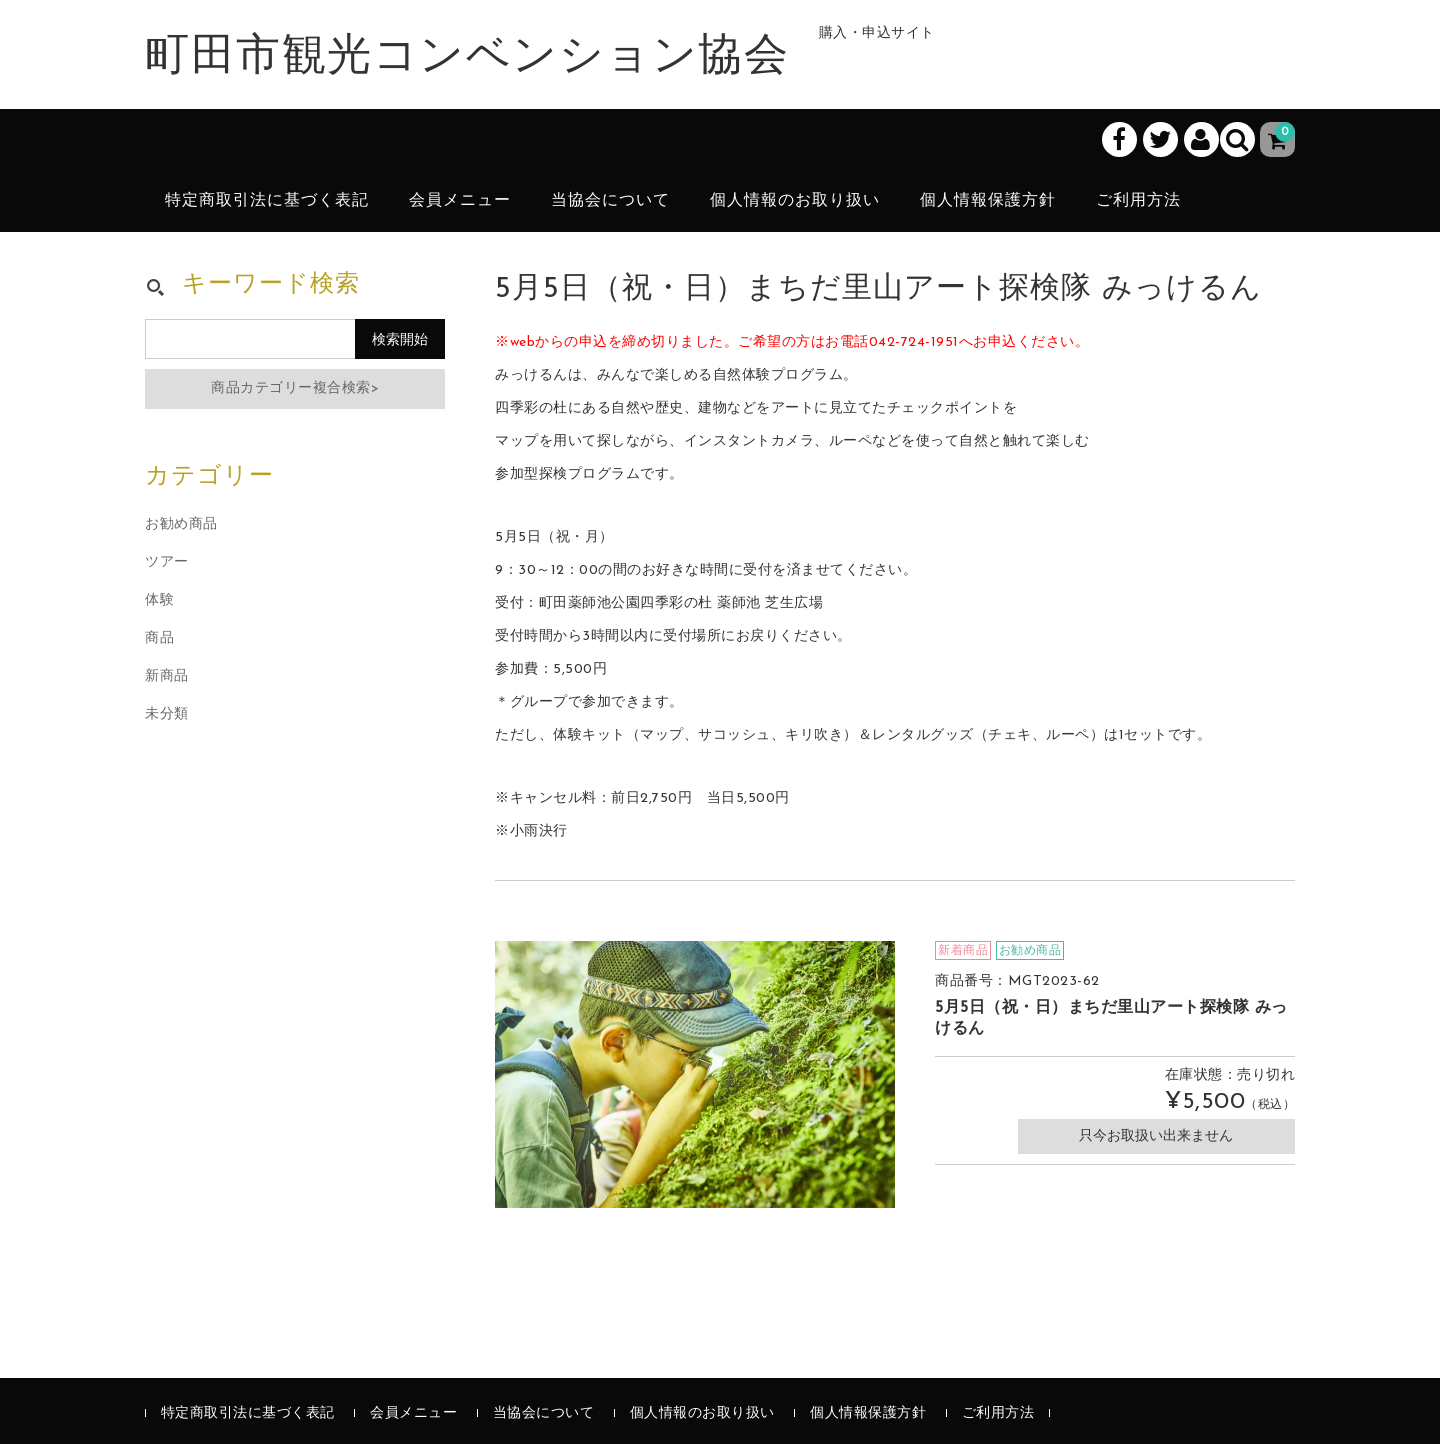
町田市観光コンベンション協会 (467, 58)
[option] (695, 1074)
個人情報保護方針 (988, 201)
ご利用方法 (1138, 201)
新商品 (167, 676)
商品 (159, 638)
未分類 (167, 714)
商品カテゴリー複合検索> (295, 388)
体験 (159, 600)
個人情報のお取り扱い (795, 201)
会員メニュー (460, 201)
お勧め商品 (181, 524)
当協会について (610, 201)
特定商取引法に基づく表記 (267, 201)
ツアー (167, 562)
